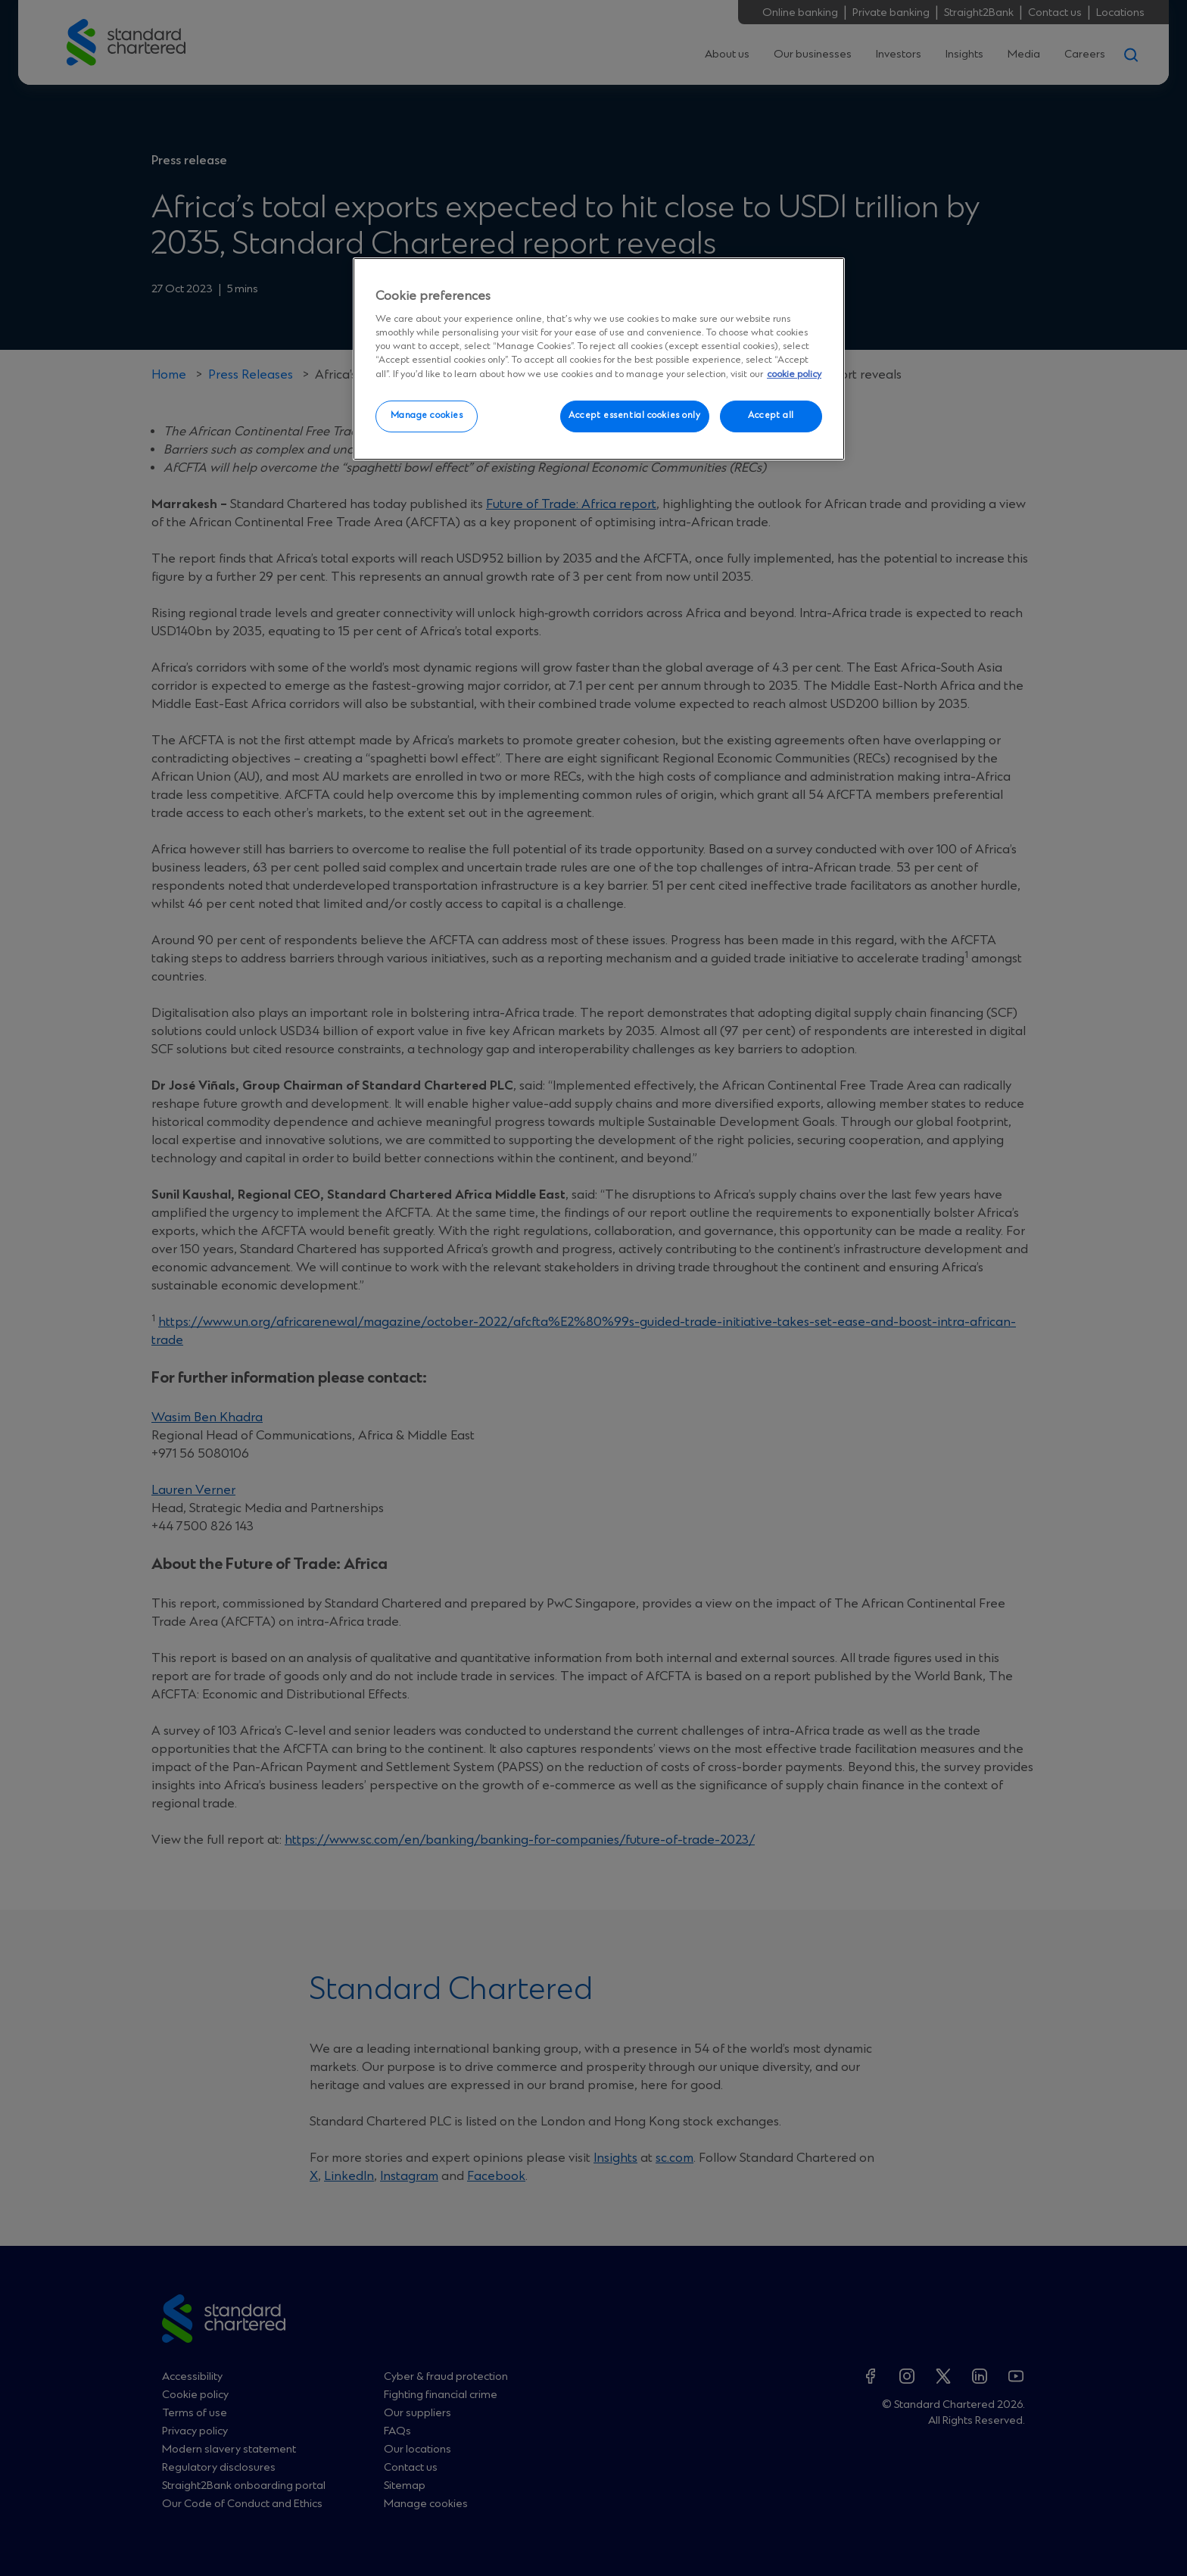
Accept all (771, 415)
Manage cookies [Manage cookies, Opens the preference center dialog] (427, 415)
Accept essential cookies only (635, 415)
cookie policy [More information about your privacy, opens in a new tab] (794, 374)
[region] (599, 358)
